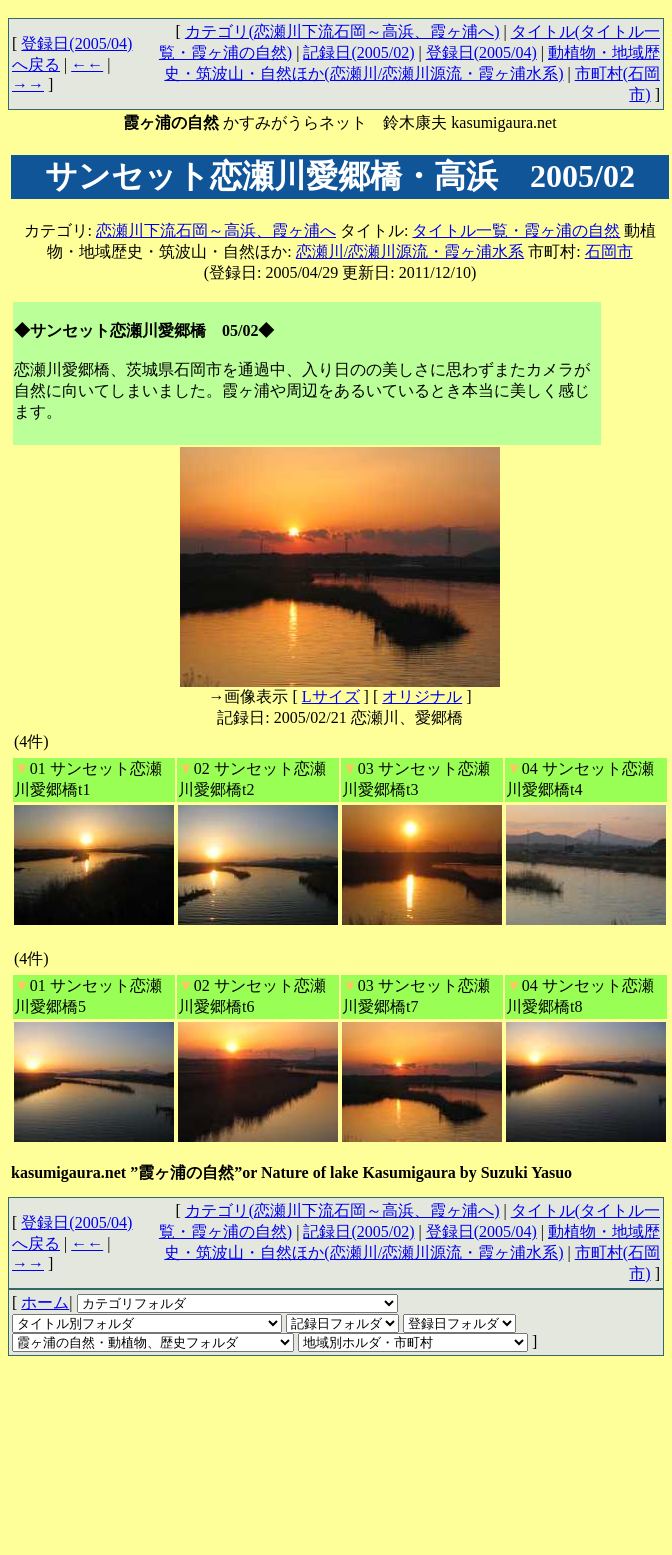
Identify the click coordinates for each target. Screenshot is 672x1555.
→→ (28, 84)
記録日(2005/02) (358, 52)
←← (87, 64)
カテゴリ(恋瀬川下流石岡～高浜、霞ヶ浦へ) (342, 31)
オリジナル (422, 696)
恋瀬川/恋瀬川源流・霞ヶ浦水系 (410, 251)
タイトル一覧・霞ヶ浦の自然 (516, 230)
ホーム (45, 1302)
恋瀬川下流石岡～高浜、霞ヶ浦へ (216, 230)
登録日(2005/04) (481, 52)
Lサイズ (331, 696)
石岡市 (609, 251)
